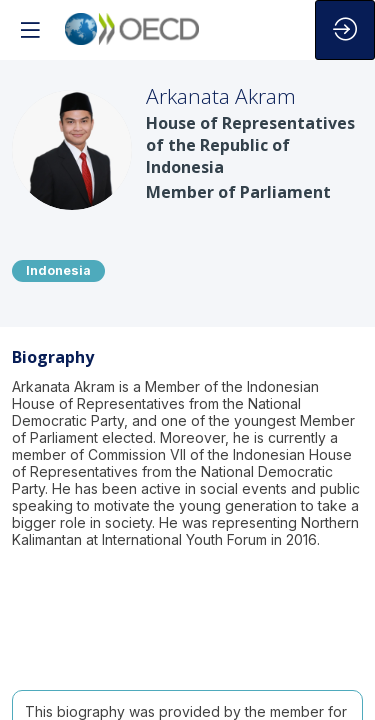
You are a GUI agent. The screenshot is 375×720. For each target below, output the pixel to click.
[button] (30, 30)
